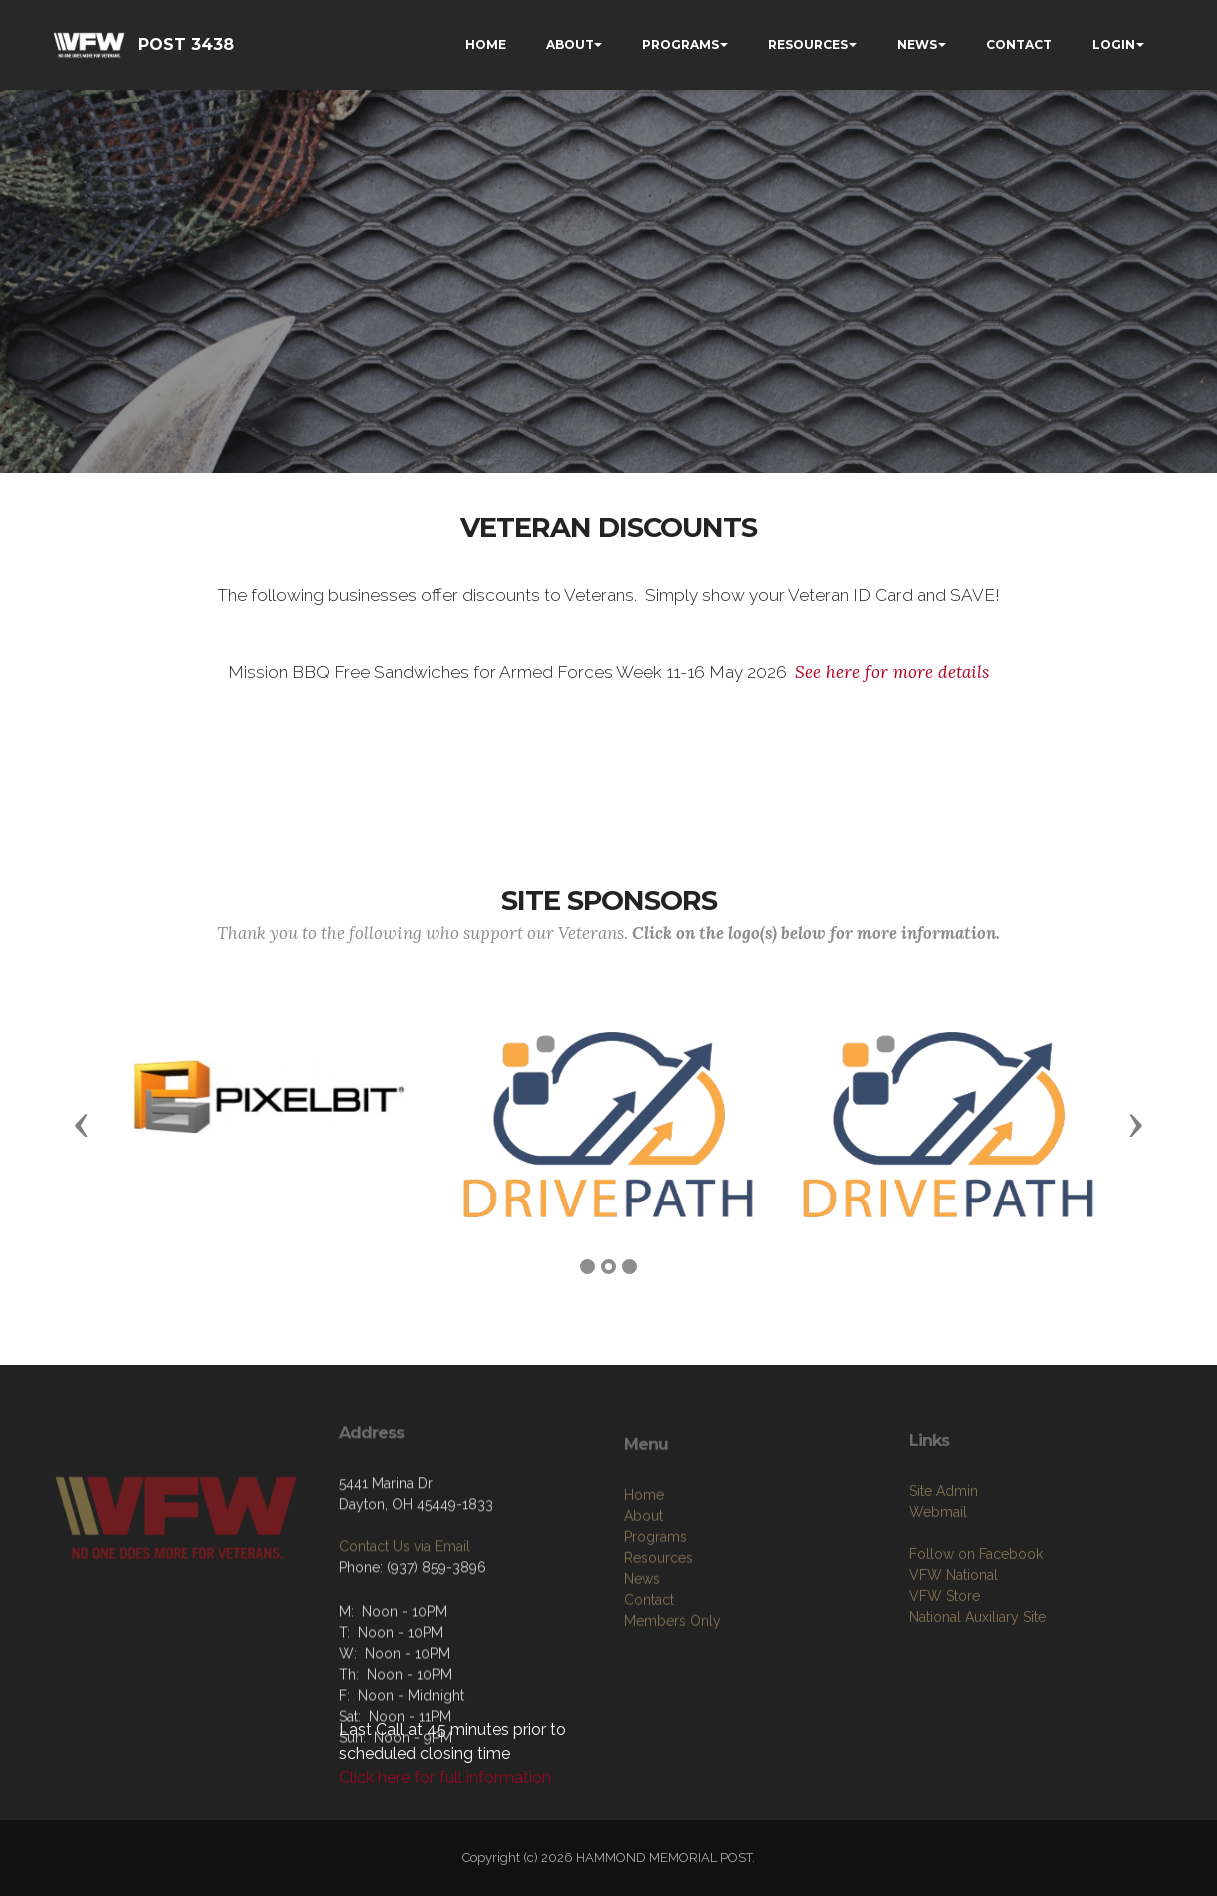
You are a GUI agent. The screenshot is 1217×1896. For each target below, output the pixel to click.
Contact (649, 1667)
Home (644, 1562)
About (643, 1583)
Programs (655, 1604)
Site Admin (943, 1552)
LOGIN (1113, 44)
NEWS (917, 44)
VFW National (953, 1636)
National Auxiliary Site (977, 1678)
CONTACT (1019, 44)
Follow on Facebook (976, 1615)
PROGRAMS (680, 44)
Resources (658, 1625)
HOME (485, 44)
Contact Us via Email (404, 1594)
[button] (82, 1124)
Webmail (938, 1573)
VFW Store (944, 1657)
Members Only (672, 1688)
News (642, 1646)
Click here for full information (445, 1777)
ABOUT (570, 44)
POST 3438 (186, 44)
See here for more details (892, 672)
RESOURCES (808, 44)
